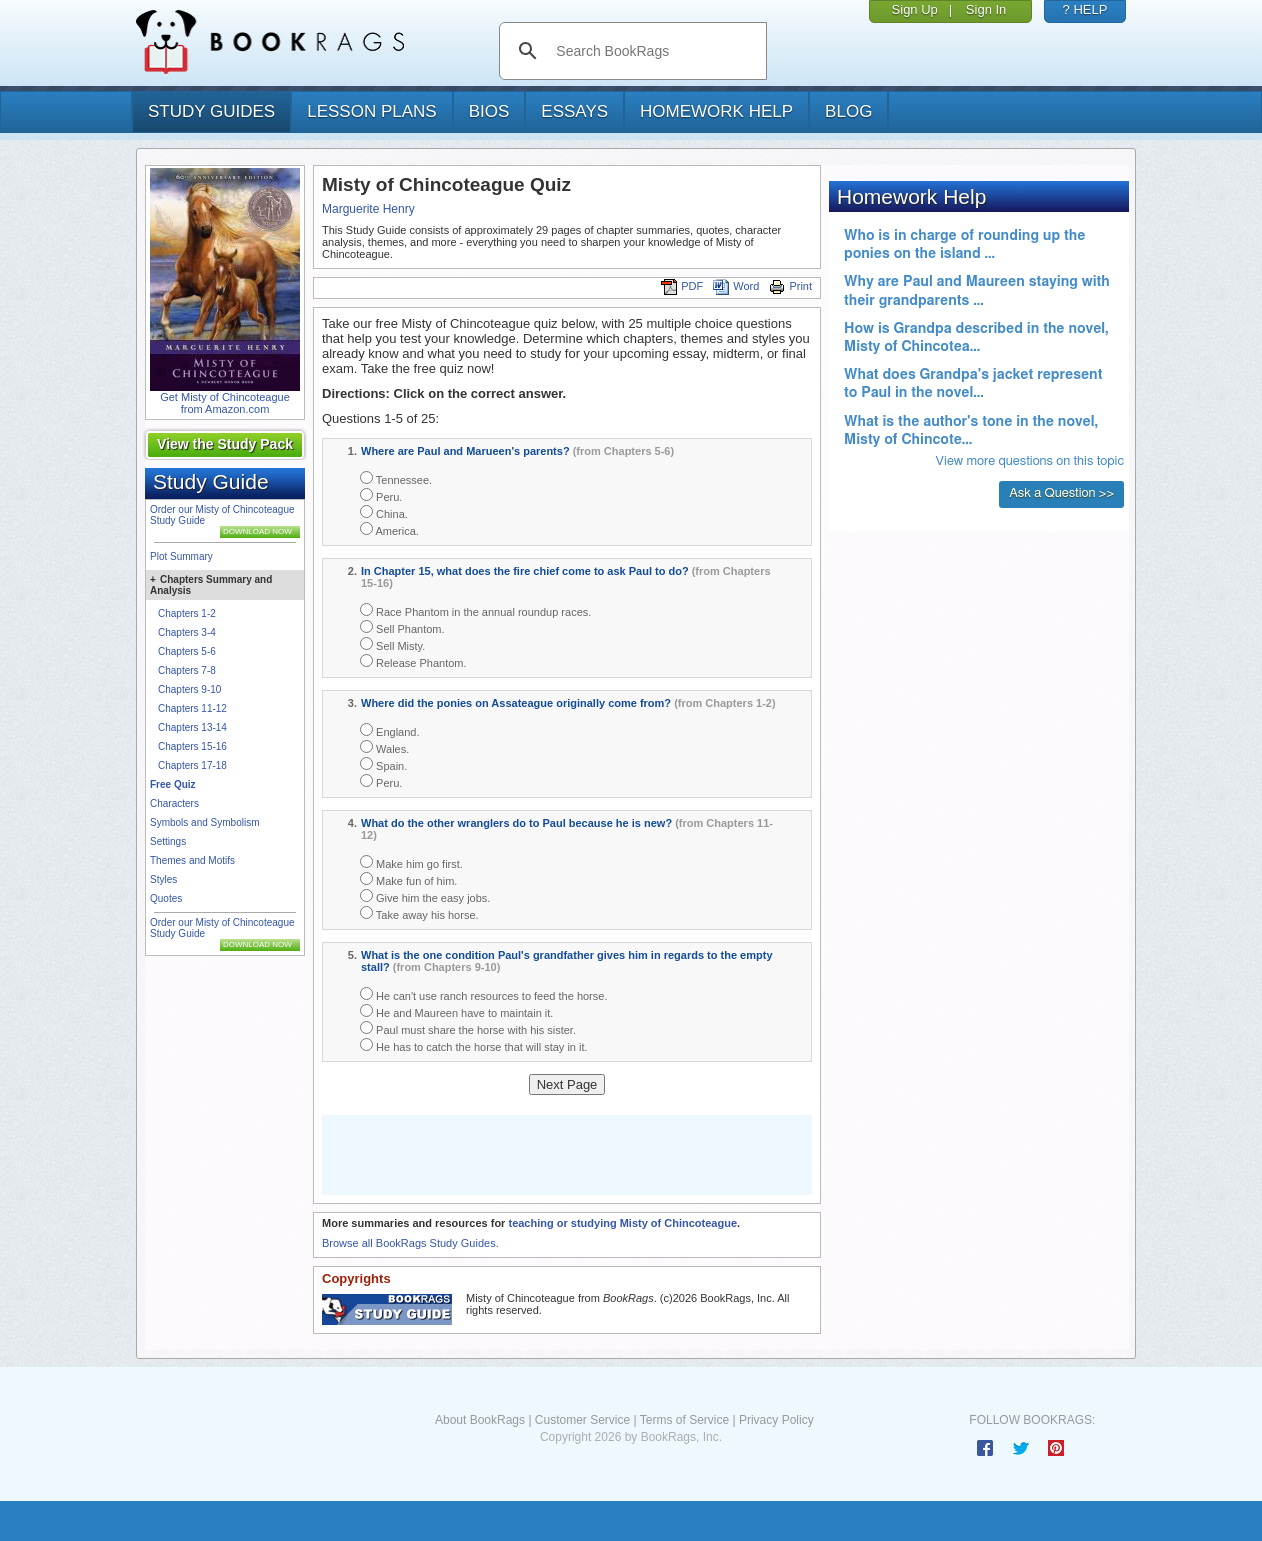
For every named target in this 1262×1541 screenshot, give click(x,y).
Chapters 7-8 (187, 670)
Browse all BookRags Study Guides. (410, 1243)
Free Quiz (173, 784)
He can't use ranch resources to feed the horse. (483, 994)
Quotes (166, 898)
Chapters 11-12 (192, 708)
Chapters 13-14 (192, 727)
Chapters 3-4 (187, 632)
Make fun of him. (408, 879)
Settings (168, 841)
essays (574, 111)
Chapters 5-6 (187, 651)
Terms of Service (684, 1420)
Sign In (986, 9)
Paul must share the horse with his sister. (468, 1028)
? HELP (1085, 9)
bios (489, 111)
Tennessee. (396, 478)
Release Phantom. (413, 661)
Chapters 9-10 (189, 689)
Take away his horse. (419, 913)
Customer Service (582, 1420)
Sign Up (915, 9)
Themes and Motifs (192, 860)
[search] (653, 51)
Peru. (381, 495)
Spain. (383, 764)
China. (384, 512)
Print (790, 286)
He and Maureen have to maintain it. (456, 1011)
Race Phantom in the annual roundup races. (475, 610)
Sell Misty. (392, 644)
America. (389, 529)
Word (736, 286)
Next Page (567, 1084)
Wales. (384, 747)
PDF (682, 286)
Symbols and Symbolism (204, 822)
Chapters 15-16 (192, 746)
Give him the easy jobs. (425, 896)
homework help (716, 111)
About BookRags (480, 1420)
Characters (174, 803)
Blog (848, 111)
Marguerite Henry (368, 209)
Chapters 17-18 (192, 765)
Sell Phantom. (402, 627)
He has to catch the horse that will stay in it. (474, 1045)
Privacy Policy (776, 1420)
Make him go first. (411, 862)
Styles (163, 879)
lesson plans (371, 111)
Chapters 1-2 (187, 613)
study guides (211, 111)
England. (389, 730)
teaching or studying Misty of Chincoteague (622, 1223)
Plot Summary (181, 556)
